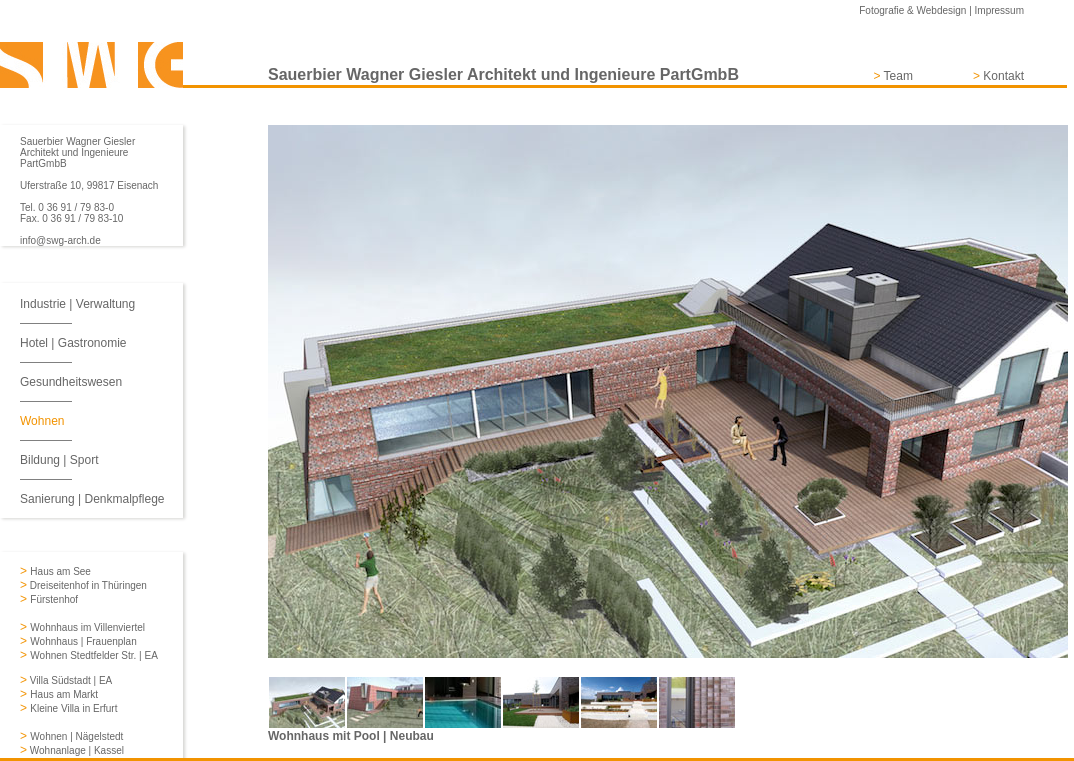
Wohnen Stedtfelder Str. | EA (94, 655)
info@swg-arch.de (60, 240)
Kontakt (1003, 76)
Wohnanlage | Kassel (75, 750)
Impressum (999, 10)
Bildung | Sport (59, 460)
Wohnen (42, 421)
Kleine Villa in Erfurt (73, 708)
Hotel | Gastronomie (73, 343)
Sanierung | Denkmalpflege (92, 499)
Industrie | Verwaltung (77, 304)
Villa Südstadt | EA (69, 680)
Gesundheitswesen (71, 382)
